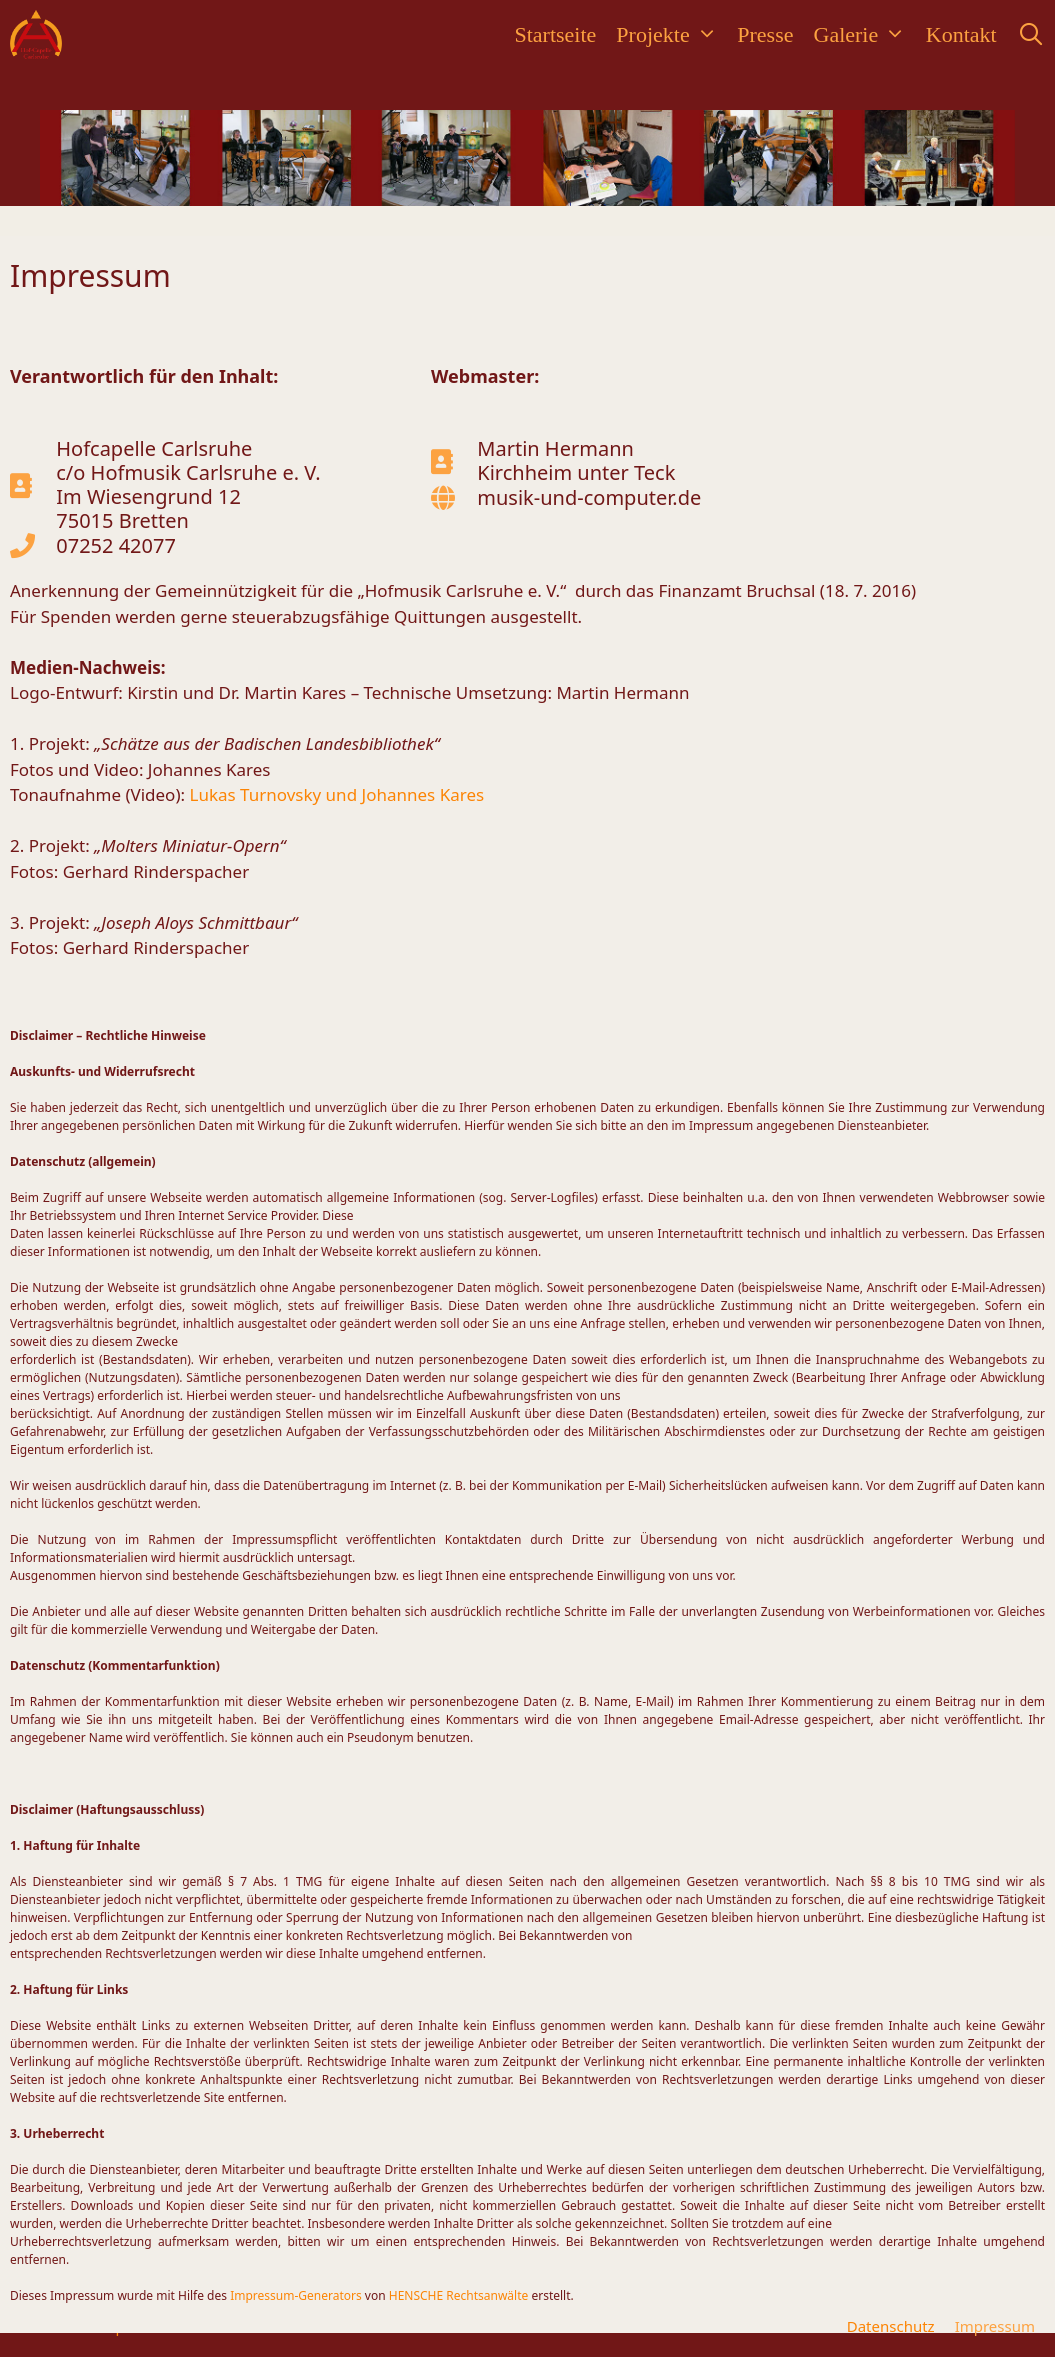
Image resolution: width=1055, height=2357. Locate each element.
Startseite (555, 34)
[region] (527, 158)
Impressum (995, 2326)
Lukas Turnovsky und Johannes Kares (337, 794)
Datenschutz (891, 2326)
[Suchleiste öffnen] (1031, 35)
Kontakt (961, 34)
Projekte (671, 35)
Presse (765, 34)
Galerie (865, 35)
